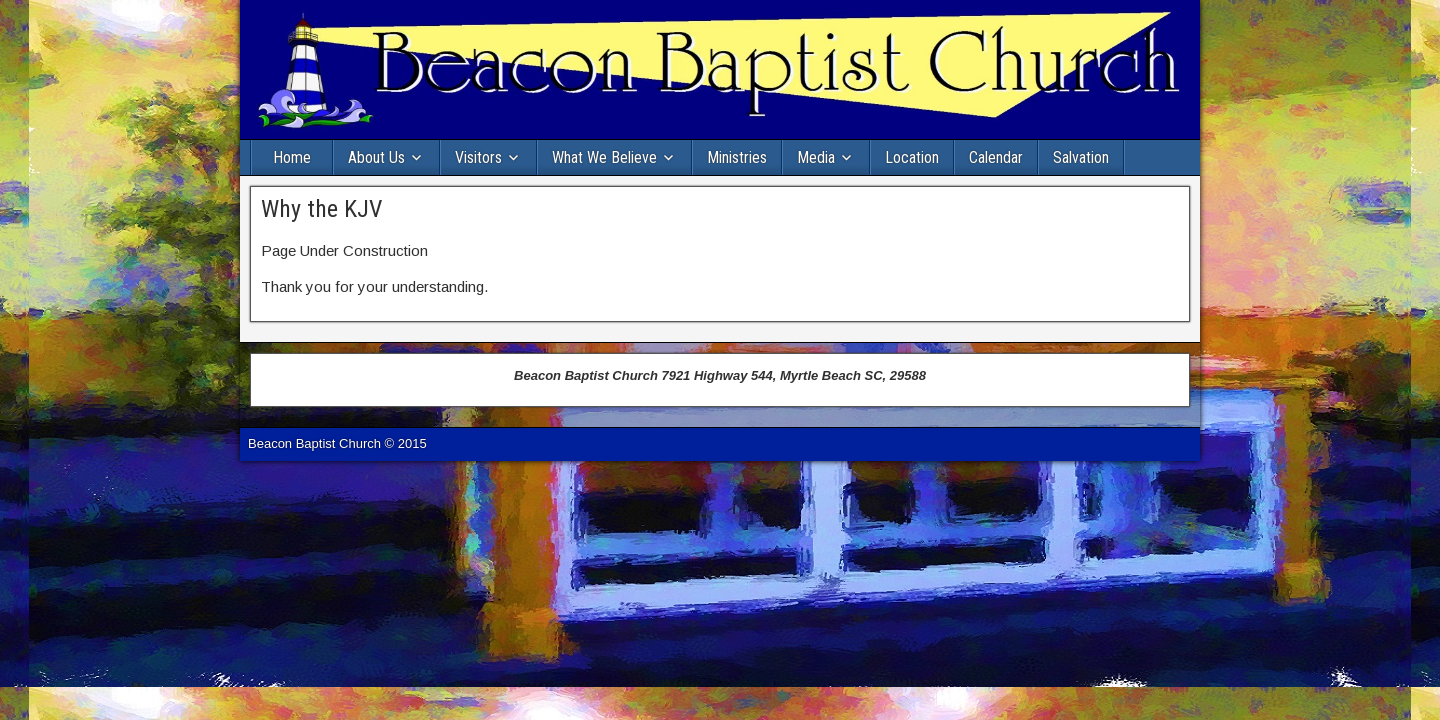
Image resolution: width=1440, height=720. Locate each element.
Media (816, 157)
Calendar (996, 157)
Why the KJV (321, 209)
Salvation (1081, 157)
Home (292, 157)
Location (912, 157)
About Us (376, 157)
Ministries (737, 157)
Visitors (478, 157)
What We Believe (604, 157)
